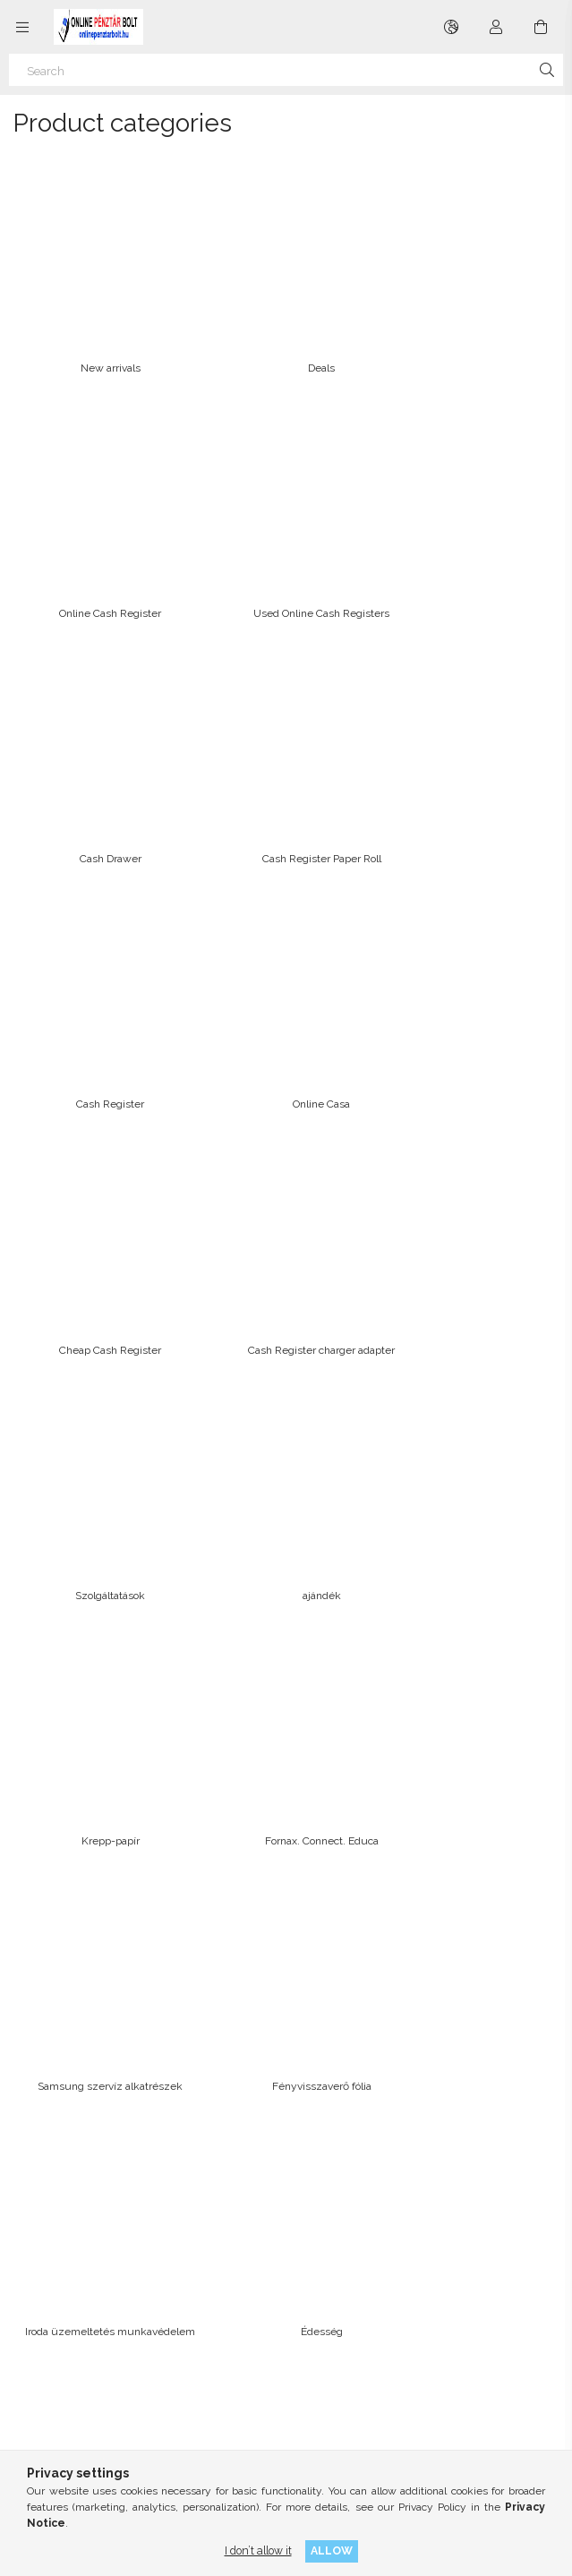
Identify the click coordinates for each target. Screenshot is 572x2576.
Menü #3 (319, 2296)
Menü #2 (319, 2274)
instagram (81, 2426)
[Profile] (496, 27)
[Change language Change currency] (451, 27)
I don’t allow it (258, 2550)
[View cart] (540, 27)
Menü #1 (318, 2252)
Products (50, 2089)
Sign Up (316, 2089)
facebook (42, 2426)
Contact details (66, 2340)
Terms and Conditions (84, 2252)
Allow (332, 2550)
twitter (121, 2426)
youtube (199, 2426)
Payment (51, 2296)
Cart (306, 2133)
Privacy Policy (64, 2274)
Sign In (313, 2067)
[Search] (286, 70)
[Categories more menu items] (22, 27)
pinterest (160, 2426)
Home (43, 2067)
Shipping (51, 2317)
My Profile (321, 2111)
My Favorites (328, 2154)
